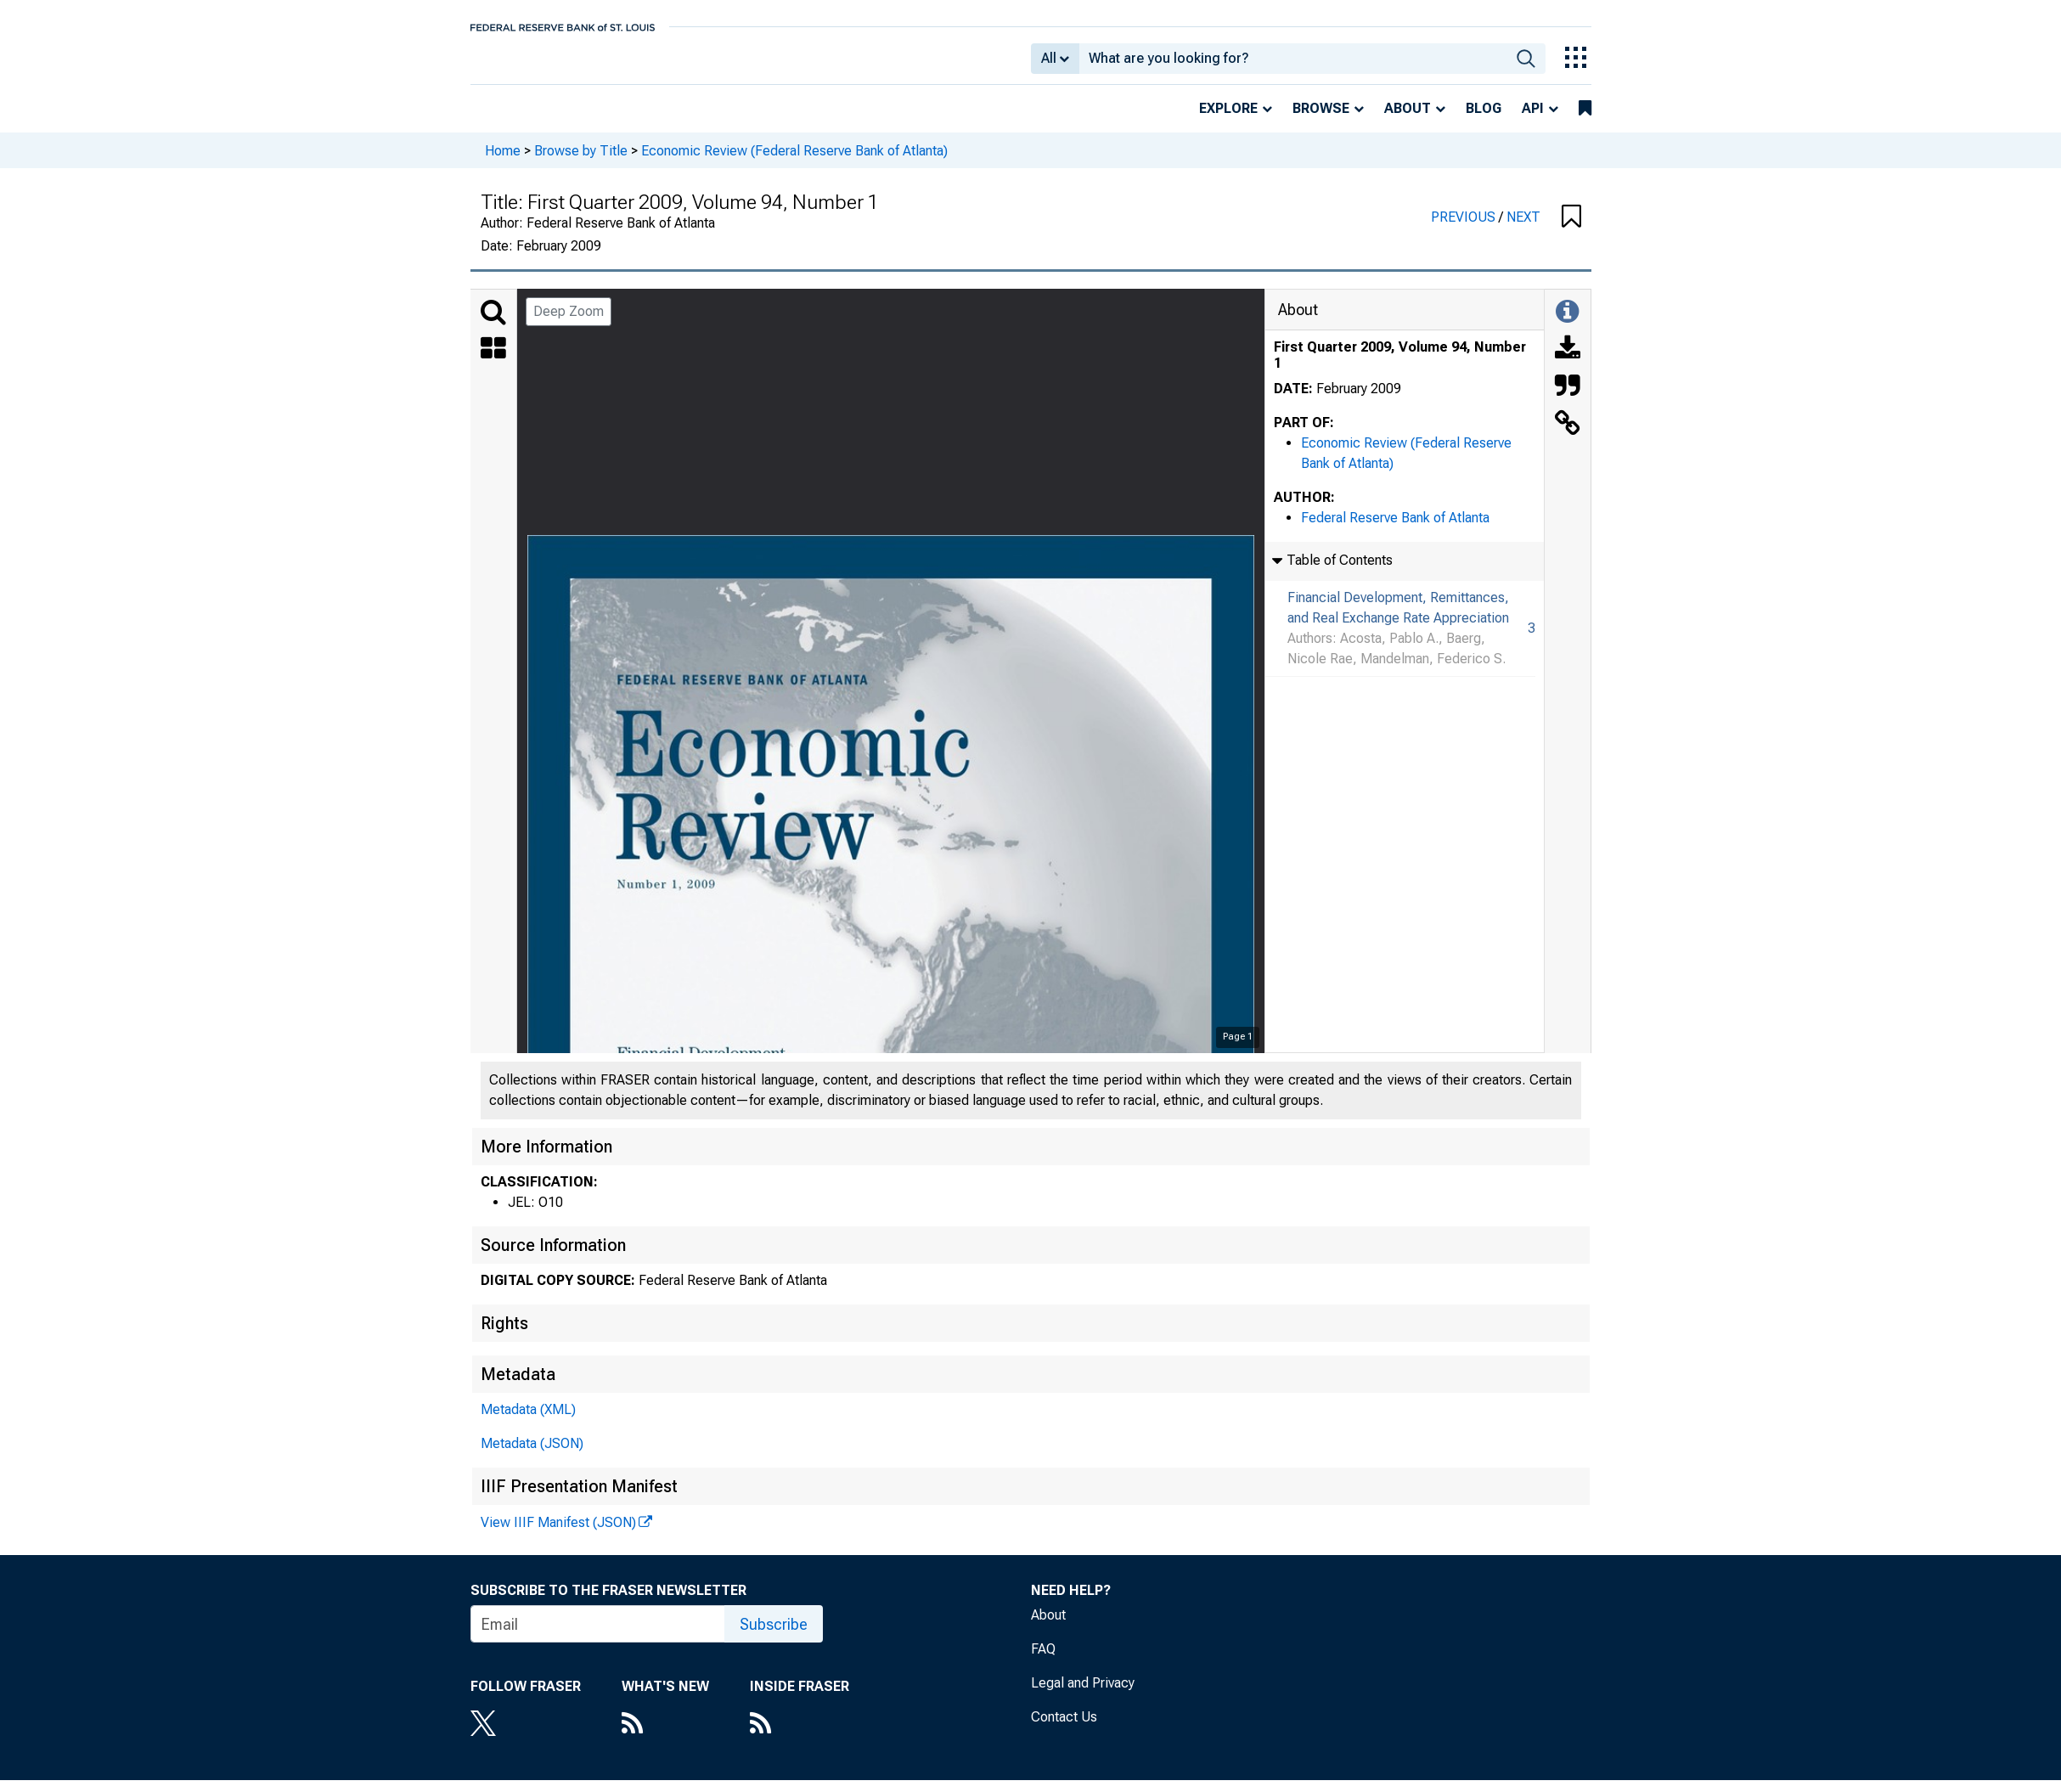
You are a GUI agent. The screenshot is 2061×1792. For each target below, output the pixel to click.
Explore (1228, 120)
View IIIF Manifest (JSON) (558, 1534)
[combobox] (1292, 64)
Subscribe (774, 1636)
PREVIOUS (1465, 229)
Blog (1483, 120)
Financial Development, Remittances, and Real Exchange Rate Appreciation (1398, 619)
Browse (1320, 120)
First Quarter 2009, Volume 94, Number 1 (1400, 367)
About (1407, 120)
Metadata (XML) (528, 1421)
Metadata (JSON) (532, 1455)
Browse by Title (581, 162)
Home (503, 162)
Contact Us (1064, 1729)
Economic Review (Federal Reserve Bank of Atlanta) (794, 162)
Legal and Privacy (1083, 1695)
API (1533, 120)
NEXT (1523, 229)
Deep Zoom (568, 323)
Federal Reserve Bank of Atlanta (1395, 529)
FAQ (1043, 1661)
